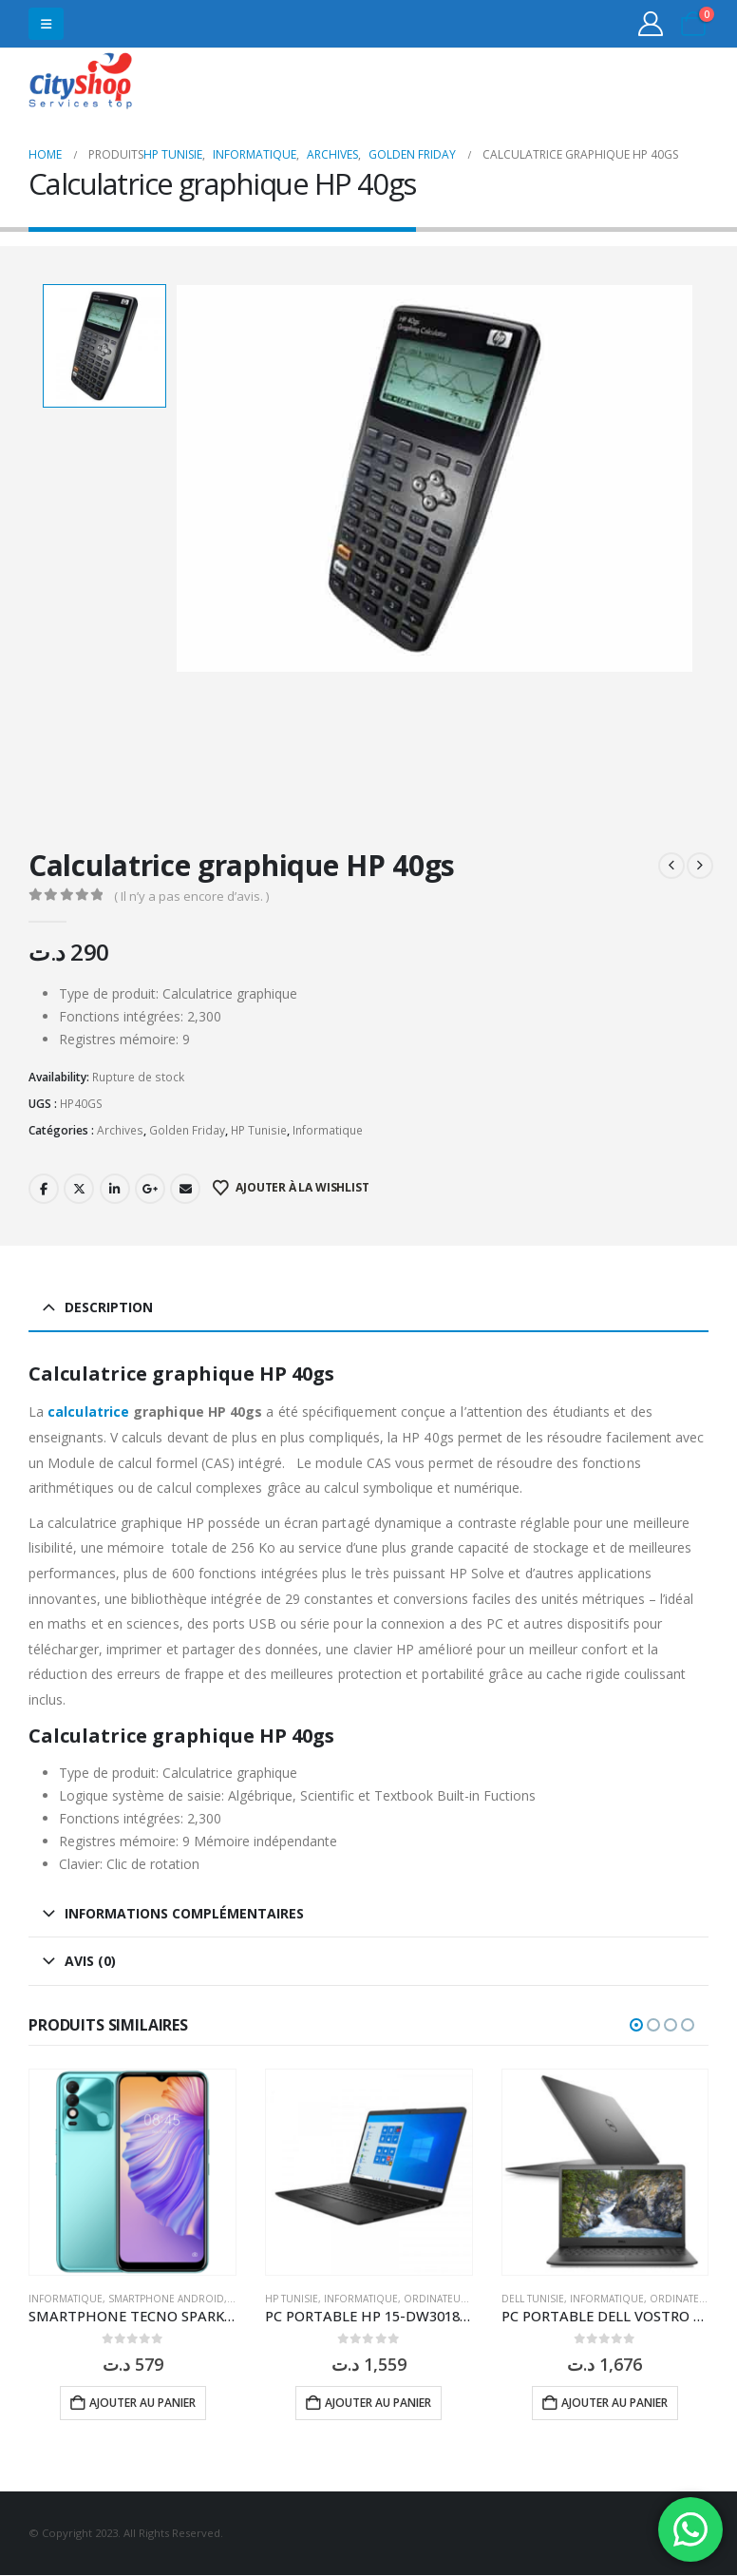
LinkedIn (115, 1189)
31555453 (635, 83)
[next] (700, 865)
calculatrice (86, 1411)
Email (185, 1189)
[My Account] (651, 23)
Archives (120, 1130)
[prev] (671, 865)
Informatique (328, 1130)
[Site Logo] (80, 83)
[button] (46, 24)
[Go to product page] (132, 2173)
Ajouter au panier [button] (142, 2403)
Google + (150, 1189)
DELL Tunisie (532, 2298)
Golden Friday (187, 1130)
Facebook (43, 1189)
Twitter (79, 1189)
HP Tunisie (259, 1130)
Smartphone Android (166, 2298)
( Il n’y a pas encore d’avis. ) (191, 896)
